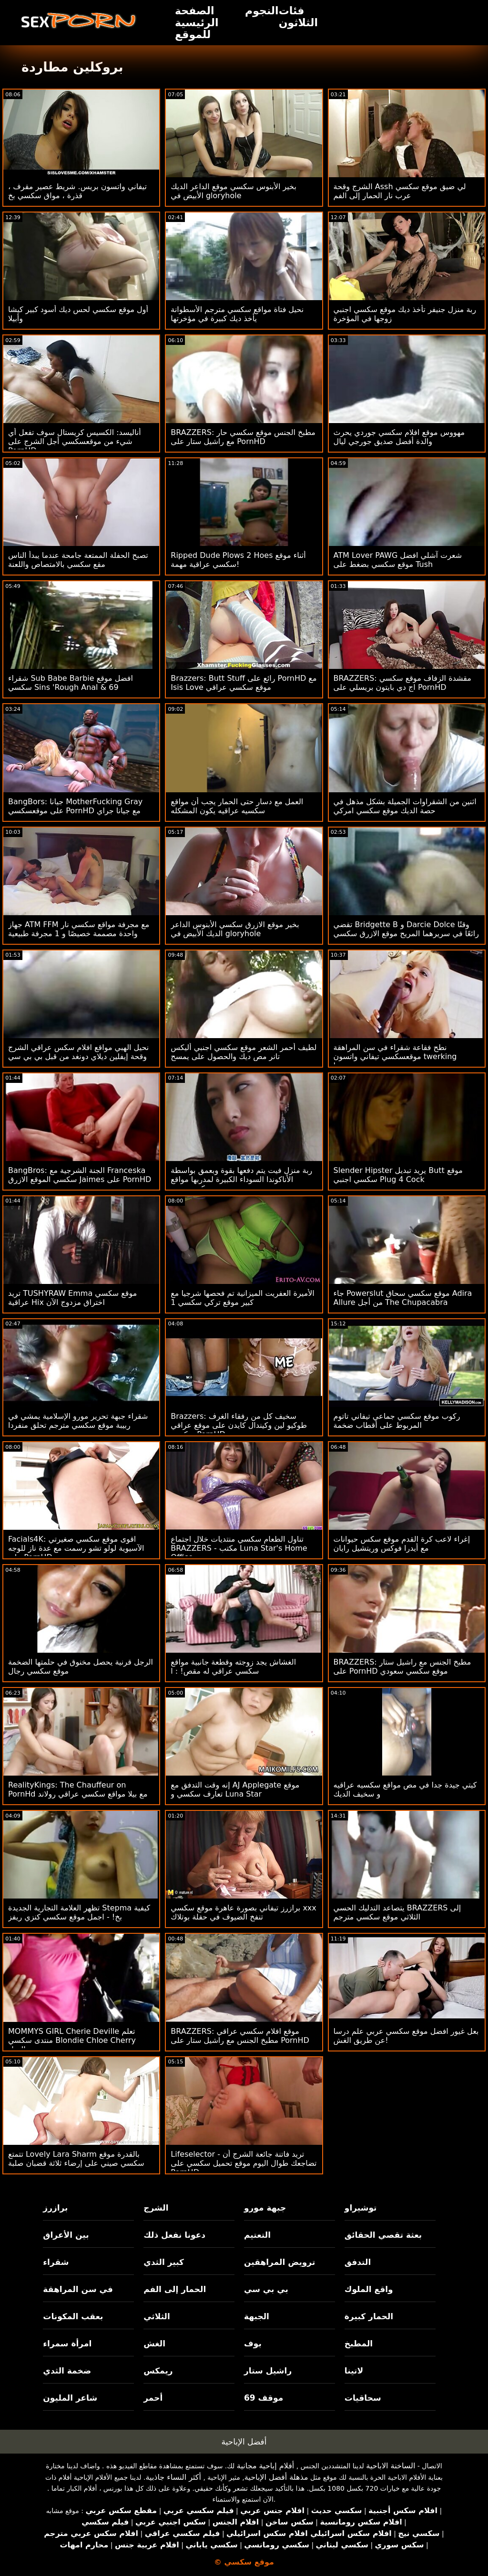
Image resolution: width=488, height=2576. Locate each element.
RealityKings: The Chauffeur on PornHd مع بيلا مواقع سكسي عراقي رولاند (77, 1789)
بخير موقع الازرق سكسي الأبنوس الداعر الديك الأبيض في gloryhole (235, 929)
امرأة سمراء (67, 2343)
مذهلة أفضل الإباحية (276, 2477)
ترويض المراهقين (279, 2262)
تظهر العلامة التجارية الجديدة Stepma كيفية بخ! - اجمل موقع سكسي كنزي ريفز (79, 1912)
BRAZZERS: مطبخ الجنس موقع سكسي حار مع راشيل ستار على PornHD (243, 437)
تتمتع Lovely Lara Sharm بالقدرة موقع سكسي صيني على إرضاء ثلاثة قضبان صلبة (76, 2159)
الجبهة (256, 2316)
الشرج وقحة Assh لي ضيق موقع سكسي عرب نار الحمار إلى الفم (400, 191)
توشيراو (361, 2207)
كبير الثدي (163, 2262)
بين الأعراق (66, 2235)
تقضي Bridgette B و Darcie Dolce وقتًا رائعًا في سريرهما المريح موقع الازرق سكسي (406, 929)
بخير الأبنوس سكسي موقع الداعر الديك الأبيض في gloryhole (233, 191)
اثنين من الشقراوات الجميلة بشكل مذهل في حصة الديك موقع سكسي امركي (405, 806)
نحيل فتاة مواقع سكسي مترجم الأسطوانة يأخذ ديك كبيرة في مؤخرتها (237, 314)
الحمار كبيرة (369, 2316)
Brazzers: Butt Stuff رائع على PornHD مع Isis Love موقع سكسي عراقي (243, 683)
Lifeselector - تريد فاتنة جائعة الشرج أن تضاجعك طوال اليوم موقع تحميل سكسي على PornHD (243, 2163)
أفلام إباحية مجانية (265, 2465)
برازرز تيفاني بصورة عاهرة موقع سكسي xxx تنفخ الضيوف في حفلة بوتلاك (243, 1912)
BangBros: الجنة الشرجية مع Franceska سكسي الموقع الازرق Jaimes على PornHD (79, 1175)
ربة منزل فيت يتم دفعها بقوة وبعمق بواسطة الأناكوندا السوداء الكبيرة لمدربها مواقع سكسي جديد (241, 1179)
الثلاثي (156, 2316)
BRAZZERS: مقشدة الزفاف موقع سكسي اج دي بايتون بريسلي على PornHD (402, 683)
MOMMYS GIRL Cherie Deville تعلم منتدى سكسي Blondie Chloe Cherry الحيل (72, 2040)
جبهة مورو (265, 2207)
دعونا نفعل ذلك (174, 2235)
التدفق (358, 2262)
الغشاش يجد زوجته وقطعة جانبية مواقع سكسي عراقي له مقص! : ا (233, 1666)
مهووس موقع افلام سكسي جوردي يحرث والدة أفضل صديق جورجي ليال (399, 437)
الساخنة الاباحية (390, 2465)
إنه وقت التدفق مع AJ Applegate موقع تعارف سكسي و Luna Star (235, 1789)
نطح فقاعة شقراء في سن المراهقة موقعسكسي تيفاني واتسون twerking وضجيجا (395, 1056)
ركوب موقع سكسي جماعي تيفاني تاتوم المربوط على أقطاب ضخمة (397, 1421)
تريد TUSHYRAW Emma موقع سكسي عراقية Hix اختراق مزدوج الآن (72, 1298)
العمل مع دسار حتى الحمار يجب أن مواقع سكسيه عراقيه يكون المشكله (237, 806)
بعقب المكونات (73, 2316)
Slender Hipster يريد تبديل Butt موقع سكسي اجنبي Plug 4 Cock (398, 1175)
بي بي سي (266, 2289)
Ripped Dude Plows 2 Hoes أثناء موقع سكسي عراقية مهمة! (238, 560)
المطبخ (359, 2343)
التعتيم (257, 2235)
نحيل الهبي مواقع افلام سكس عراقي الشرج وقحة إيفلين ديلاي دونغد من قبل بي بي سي (78, 1052)
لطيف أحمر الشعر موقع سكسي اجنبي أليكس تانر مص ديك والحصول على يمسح (243, 1052)
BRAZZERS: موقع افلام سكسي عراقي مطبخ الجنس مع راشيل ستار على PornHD (240, 2036)
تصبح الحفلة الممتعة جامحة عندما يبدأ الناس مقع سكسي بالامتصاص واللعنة (78, 560)
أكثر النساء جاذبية (173, 2477)
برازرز (55, 2207)
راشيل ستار (268, 2370)
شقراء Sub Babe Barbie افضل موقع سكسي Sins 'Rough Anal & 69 (70, 683)
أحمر (153, 2398)
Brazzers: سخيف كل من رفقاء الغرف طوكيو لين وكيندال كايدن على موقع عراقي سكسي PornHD (239, 1425)
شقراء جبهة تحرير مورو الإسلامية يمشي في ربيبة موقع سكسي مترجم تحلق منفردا (78, 1421)
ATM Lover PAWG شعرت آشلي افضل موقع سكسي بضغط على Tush (398, 560)
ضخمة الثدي (67, 2370)
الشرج (155, 2207)
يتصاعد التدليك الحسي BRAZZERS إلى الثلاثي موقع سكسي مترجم (397, 1912)
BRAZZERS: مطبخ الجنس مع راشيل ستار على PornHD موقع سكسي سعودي (402, 1666)
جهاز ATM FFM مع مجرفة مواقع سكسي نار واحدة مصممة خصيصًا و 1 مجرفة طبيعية (78, 929)
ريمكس (158, 2370)
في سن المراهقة (78, 2289)
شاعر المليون (70, 2398)
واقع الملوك (369, 2289)
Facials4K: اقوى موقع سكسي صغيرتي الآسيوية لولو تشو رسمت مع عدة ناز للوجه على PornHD (76, 1548)
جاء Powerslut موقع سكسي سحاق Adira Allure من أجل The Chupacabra (403, 1298)
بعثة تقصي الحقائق (383, 2235)
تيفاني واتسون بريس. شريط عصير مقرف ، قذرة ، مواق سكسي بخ (77, 191)
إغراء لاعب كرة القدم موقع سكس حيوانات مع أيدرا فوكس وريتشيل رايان (402, 1544)
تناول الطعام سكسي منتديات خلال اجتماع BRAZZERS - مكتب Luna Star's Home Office (239, 1548)
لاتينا (354, 2370)
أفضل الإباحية (244, 2441)
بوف (253, 2343)
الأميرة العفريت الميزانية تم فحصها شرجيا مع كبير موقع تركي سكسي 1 (242, 1298)
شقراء (56, 2262)
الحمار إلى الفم (174, 2289)
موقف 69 (263, 2398)
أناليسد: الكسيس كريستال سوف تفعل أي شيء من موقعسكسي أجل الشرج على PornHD (74, 441)
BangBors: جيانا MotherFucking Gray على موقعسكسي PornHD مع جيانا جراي (75, 806)
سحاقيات (363, 2398)
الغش (154, 2343)
